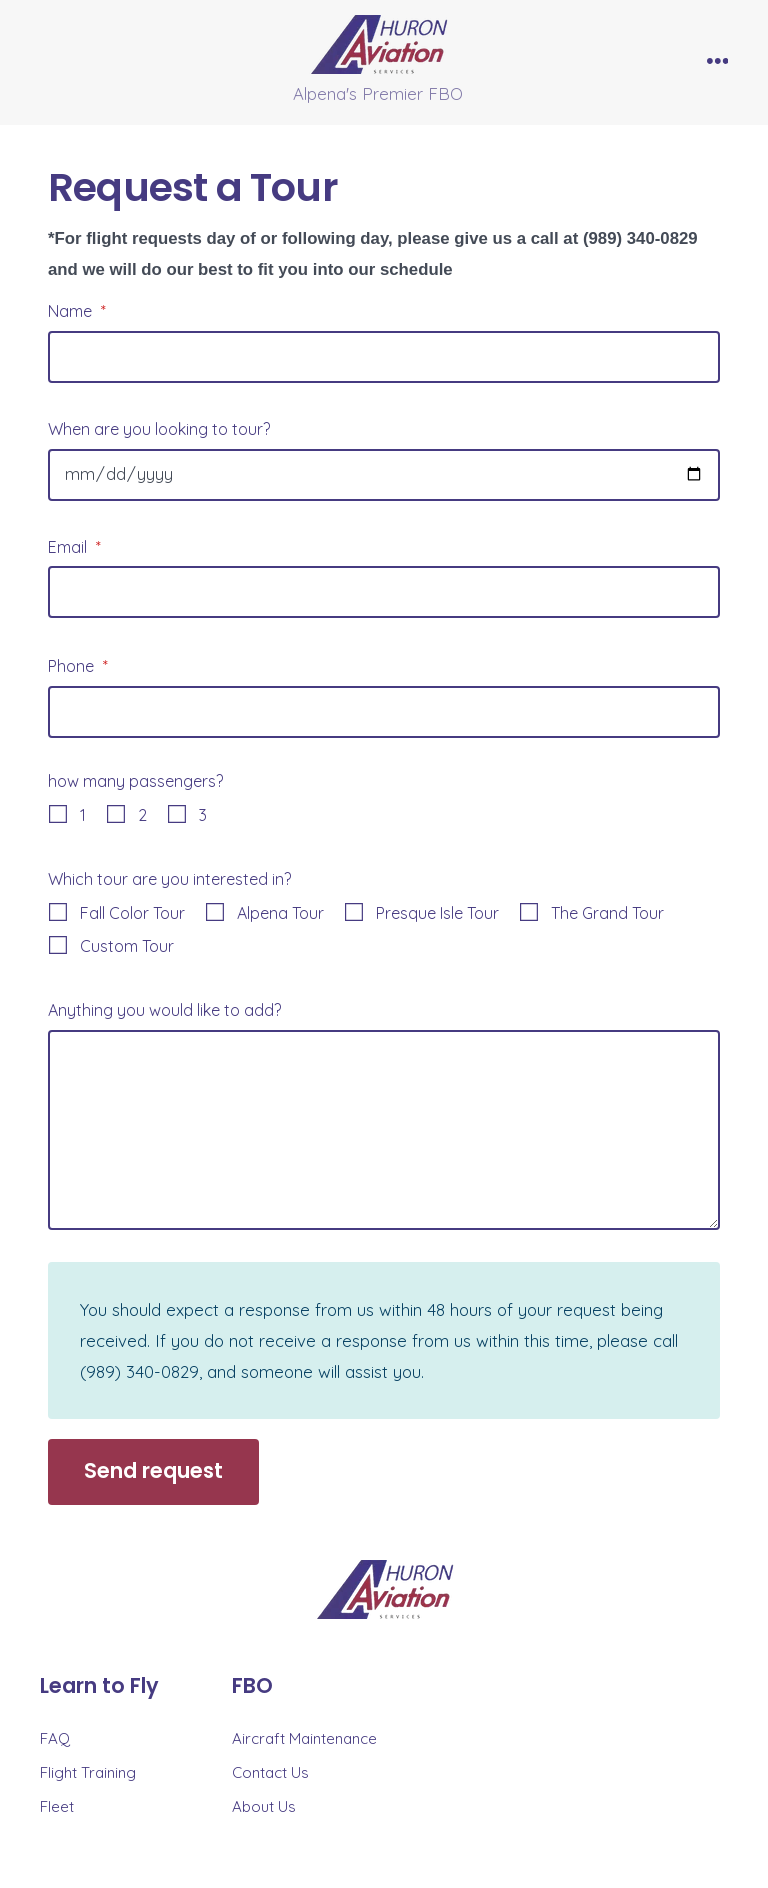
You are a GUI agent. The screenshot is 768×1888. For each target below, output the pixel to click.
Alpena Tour (280, 913)
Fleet (57, 1806)
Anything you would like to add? (164, 1010)
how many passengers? (135, 781)
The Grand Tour (607, 913)
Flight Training (88, 1772)
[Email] (384, 592)
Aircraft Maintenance (304, 1738)
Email (74, 547)
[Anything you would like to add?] (384, 1130)
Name (77, 311)
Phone (78, 666)
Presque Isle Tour (437, 913)
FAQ (55, 1738)
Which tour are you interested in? (169, 879)
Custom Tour (127, 946)
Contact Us (270, 1772)
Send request (153, 1470)
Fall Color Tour (132, 913)
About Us (264, 1806)
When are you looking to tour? (159, 429)
